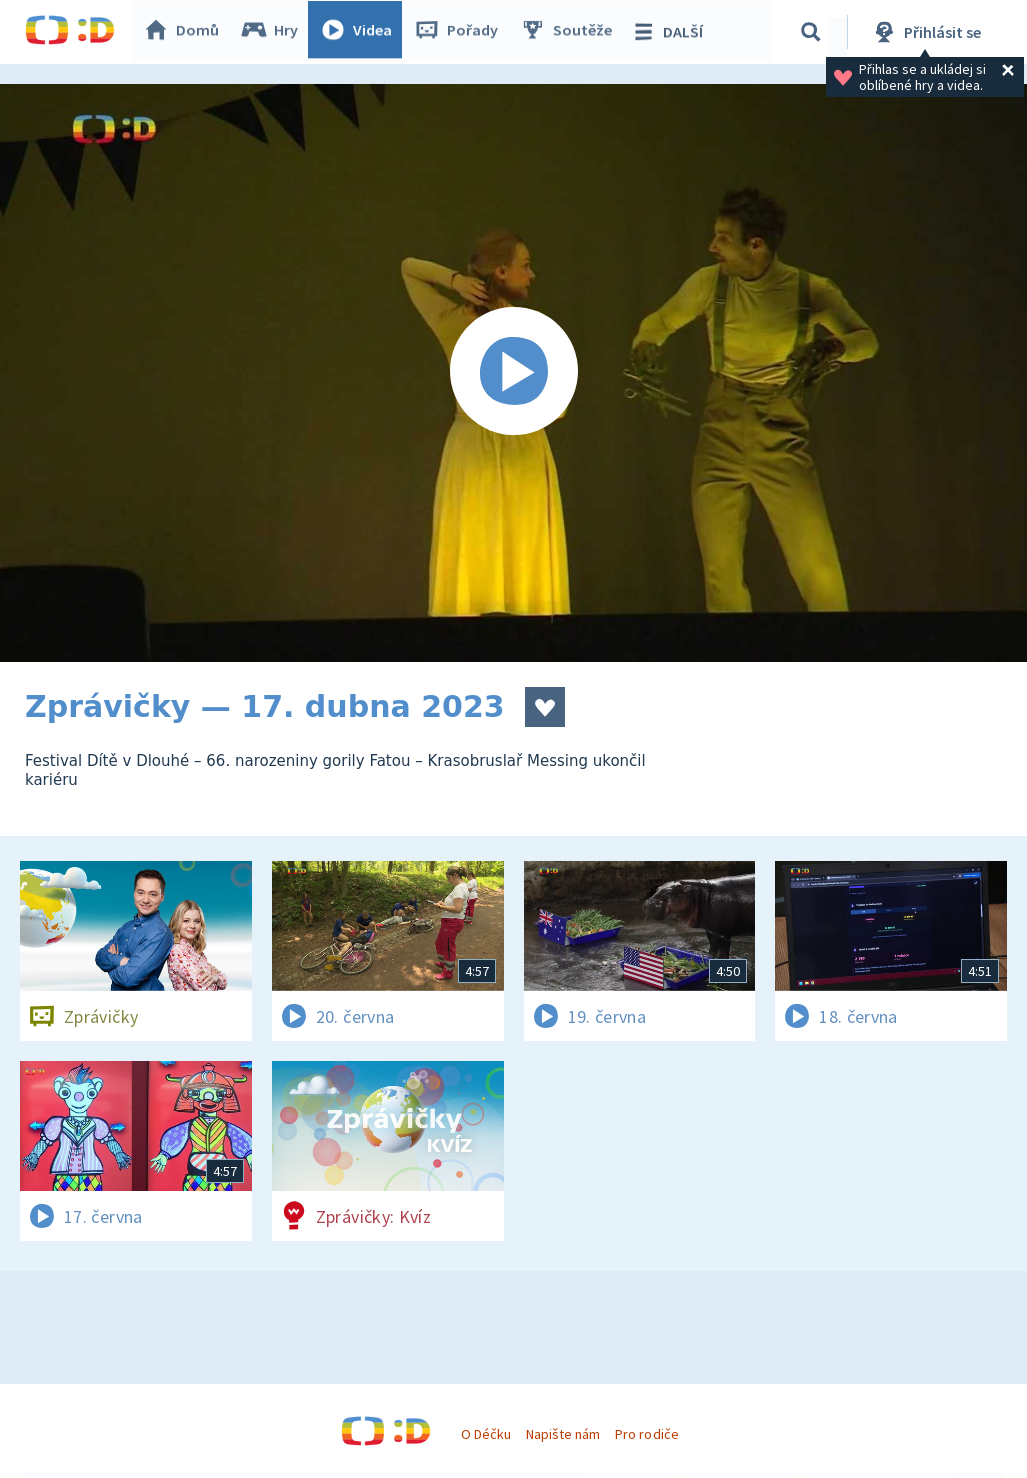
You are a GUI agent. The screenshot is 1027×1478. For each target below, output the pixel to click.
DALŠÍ (671, 32)
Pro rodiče (646, 1434)
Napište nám (563, 1434)
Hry (274, 32)
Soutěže (571, 32)
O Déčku (486, 1434)
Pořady (461, 32)
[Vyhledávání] (814, 32)
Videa (361, 32)
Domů (186, 32)
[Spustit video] (513, 373)
